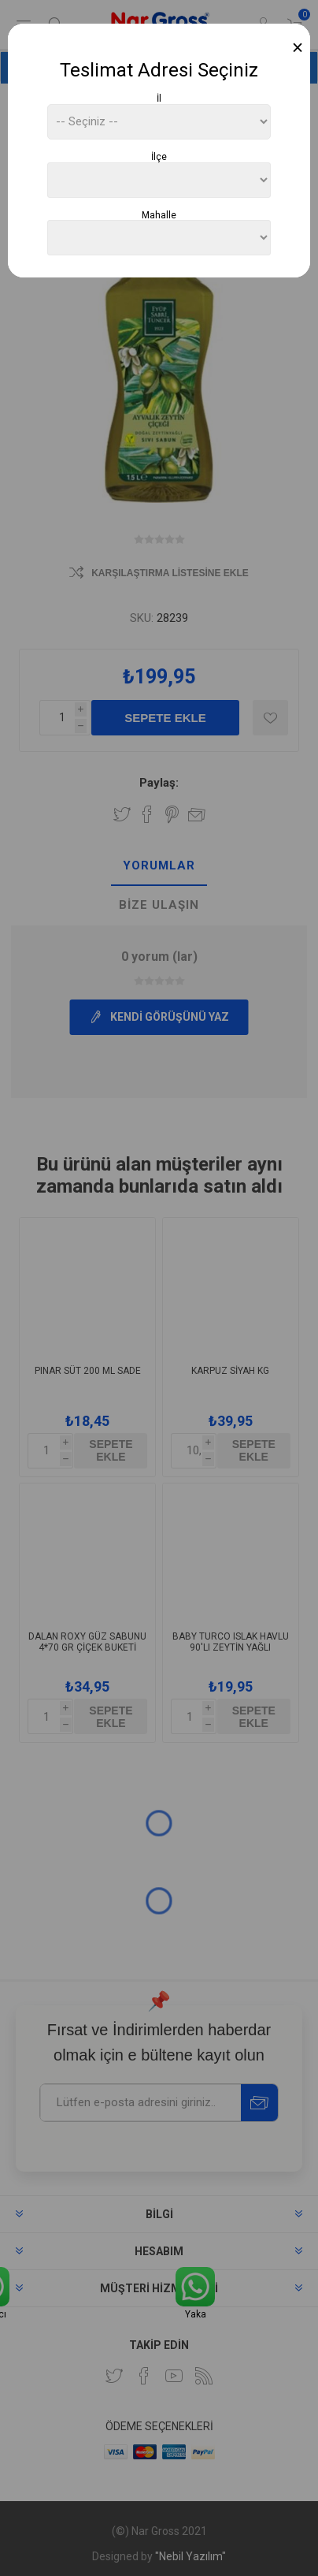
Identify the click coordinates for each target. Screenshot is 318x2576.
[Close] (297, 48)
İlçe (159, 156)
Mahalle (159, 214)
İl (159, 98)
